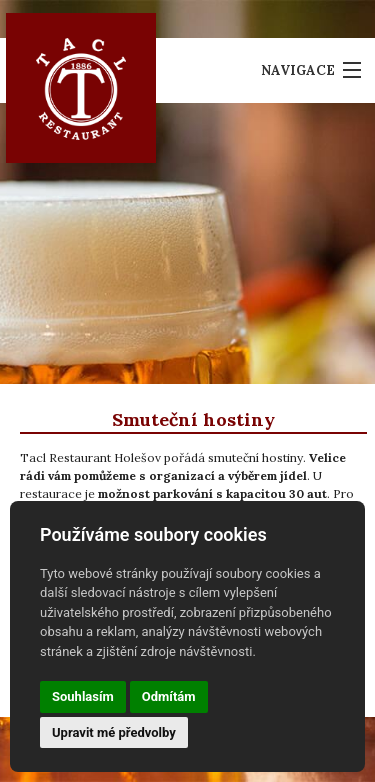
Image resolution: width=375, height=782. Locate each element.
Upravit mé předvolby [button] (114, 732)
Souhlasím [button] (83, 696)
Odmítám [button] (169, 696)
